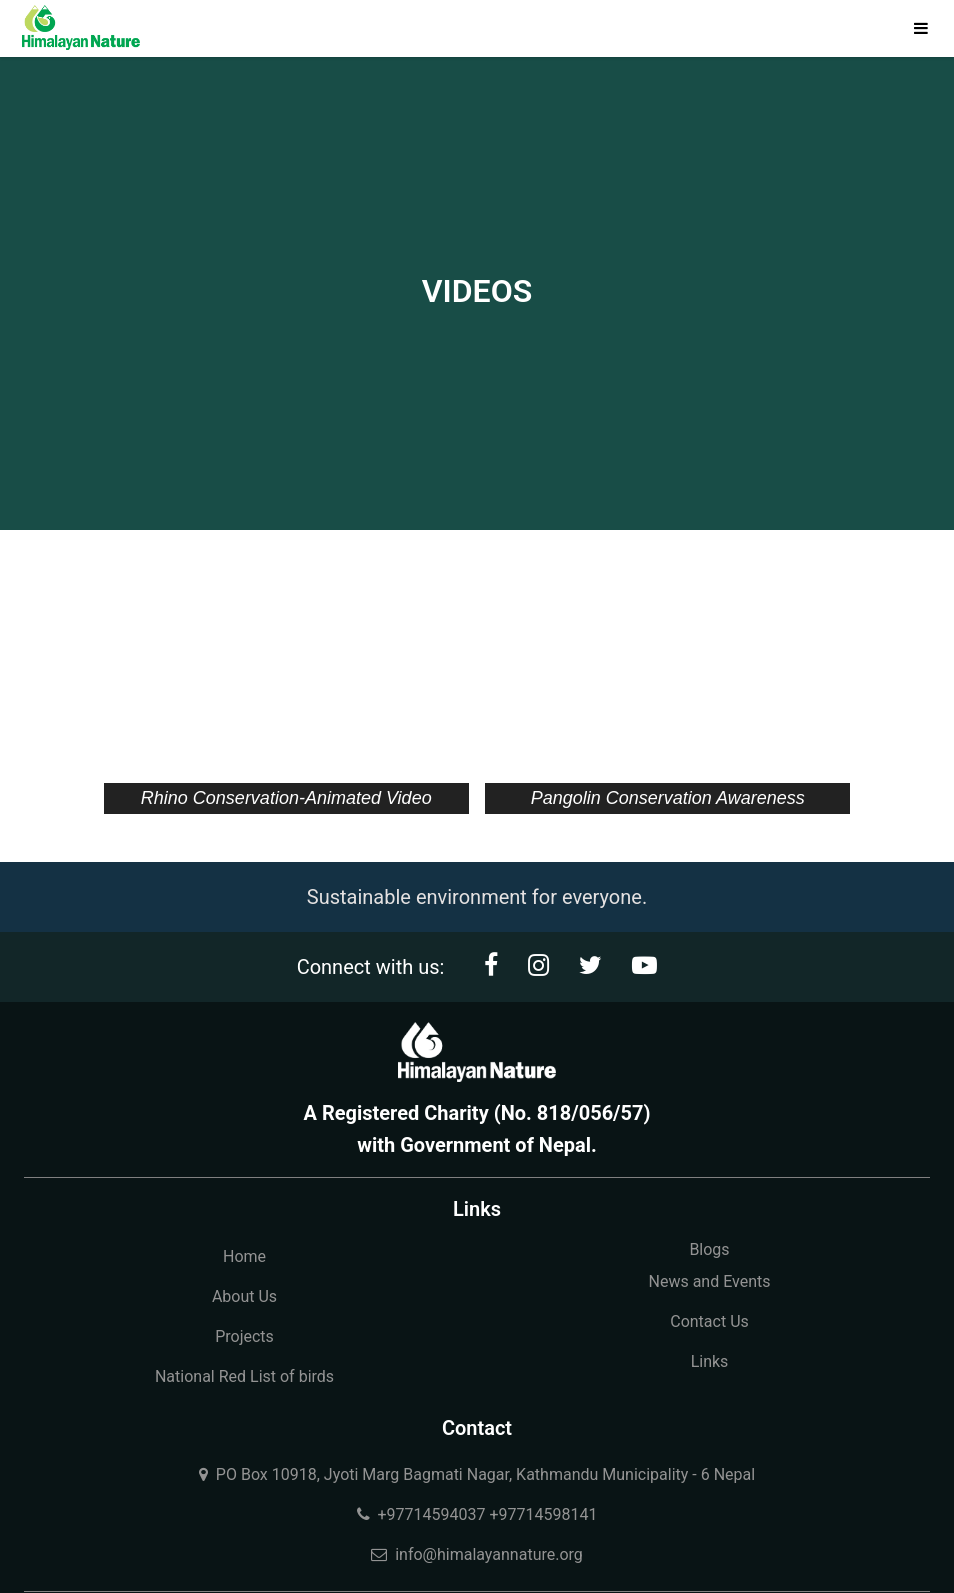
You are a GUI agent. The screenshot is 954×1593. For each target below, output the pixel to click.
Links (710, 1361)
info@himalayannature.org (477, 1554)
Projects (244, 1336)
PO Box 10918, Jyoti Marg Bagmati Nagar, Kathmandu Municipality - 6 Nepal (477, 1474)
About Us (244, 1296)
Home (244, 1256)
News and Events (709, 1281)
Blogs (709, 1249)
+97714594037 (432, 1514)
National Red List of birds (244, 1376)
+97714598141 (543, 1514)
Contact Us (709, 1321)
